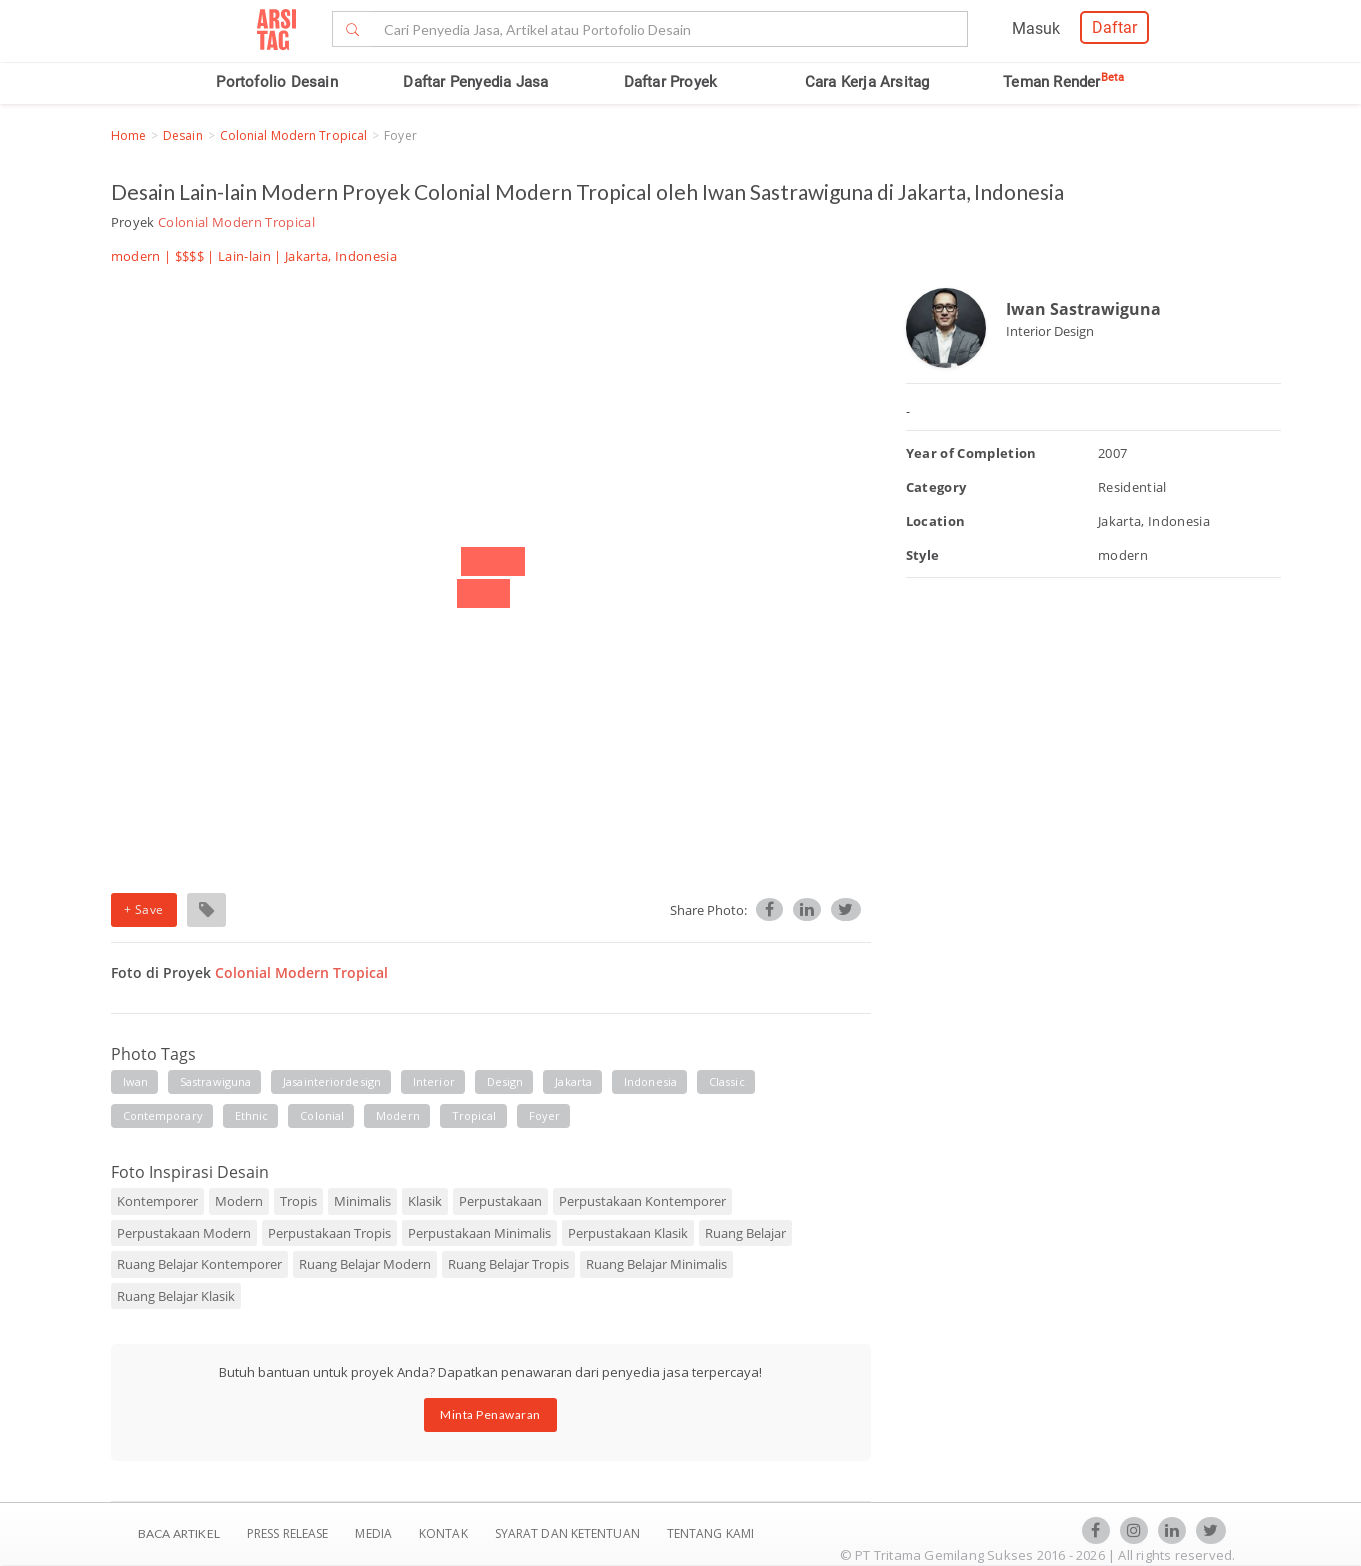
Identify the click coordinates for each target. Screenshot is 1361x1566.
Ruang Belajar (745, 1233)
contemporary (163, 1115)
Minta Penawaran (490, 1414)
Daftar (1114, 27)
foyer (545, 1115)
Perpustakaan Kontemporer (642, 1201)
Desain (183, 135)
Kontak (445, 1533)
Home (128, 135)
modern (398, 1115)
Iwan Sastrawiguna (1083, 309)
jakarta (573, 1081)
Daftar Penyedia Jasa (475, 82)
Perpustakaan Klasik (628, 1233)
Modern (239, 1201)
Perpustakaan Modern (184, 1233)
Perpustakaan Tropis (329, 1233)
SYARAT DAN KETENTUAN (569, 1533)
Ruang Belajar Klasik (176, 1296)
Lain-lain (244, 256)
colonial (322, 1115)
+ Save (144, 909)
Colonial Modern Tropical (293, 135)
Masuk (1036, 28)
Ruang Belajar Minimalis (656, 1264)
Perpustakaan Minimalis (479, 1233)
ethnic (252, 1115)
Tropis (298, 1201)
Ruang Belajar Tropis (508, 1264)
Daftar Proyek (671, 82)
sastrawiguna (215, 1081)
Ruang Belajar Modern (365, 1264)
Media (375, 1533)
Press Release (288, 1533)
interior (434, 1081)
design (505, 1081)
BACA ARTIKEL (179, 1533)
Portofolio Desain (276, 82)
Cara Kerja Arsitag (867, 82)
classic (727, 1081)
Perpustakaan (500, 1201)
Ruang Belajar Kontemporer (199, 1264)
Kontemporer (157, 1201)
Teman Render (1063, 82)
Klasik (425, 1201)
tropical (474, 1115)
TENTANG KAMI (710, 1533)
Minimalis (362, 1201)
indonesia (650, 1081)
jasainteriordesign (332, 1081)
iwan (135, 1081)
